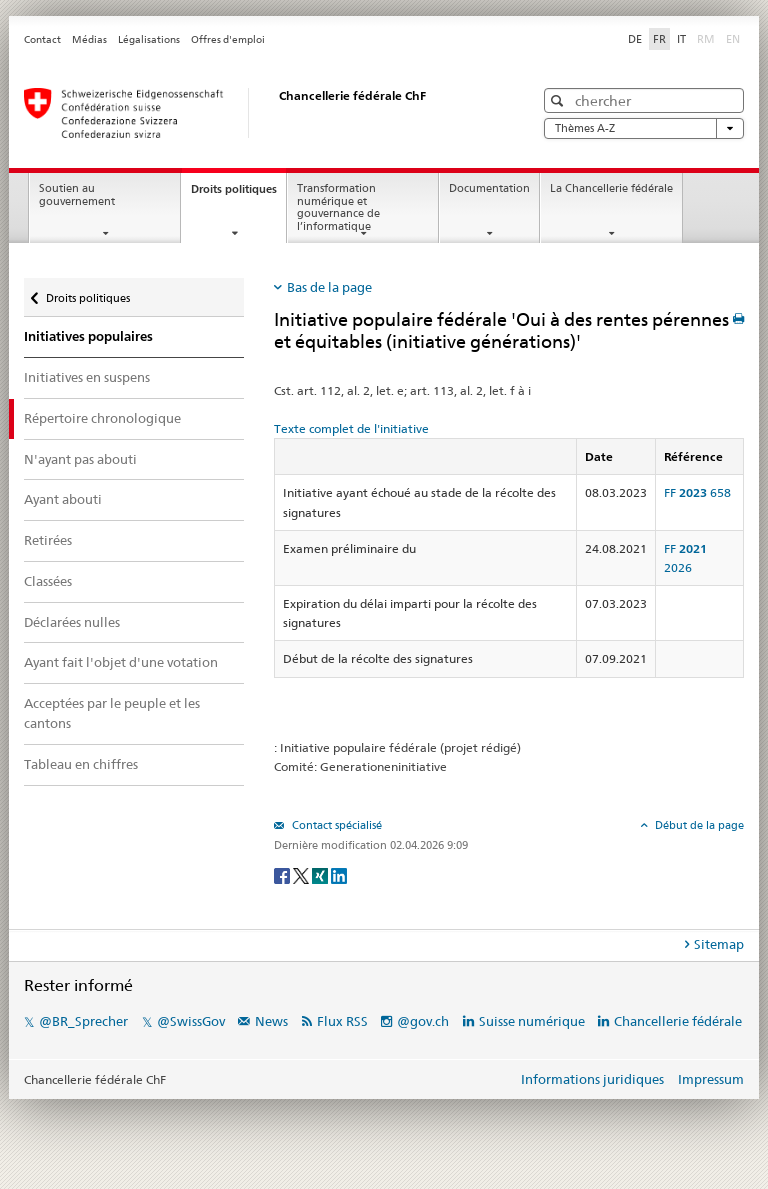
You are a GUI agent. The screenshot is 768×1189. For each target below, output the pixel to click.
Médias (89, 39)
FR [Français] (659, 39)
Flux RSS (342, 1021)
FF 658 (697, 492)
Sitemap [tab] (719, 944)
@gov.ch (423, 1021)
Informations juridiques (592, 1079)
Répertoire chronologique (102, 418)
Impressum (711, 1079)
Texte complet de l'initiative (351, 428)
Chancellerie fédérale (678, 1021)
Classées (48, 581)
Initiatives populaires (88, 336)
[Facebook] (283, 874)
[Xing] (321, 874)
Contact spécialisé (335, 825)
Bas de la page (329, 287)
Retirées (48, 540)
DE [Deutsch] (635, 39)
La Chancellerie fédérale (611, 188)
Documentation (489, 188)
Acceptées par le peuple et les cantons (112, 713)
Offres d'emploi (228, 39)
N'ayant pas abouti (80, 459)
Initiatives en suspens (87, 377)
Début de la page (698, 825)
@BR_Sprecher (83, 1021)
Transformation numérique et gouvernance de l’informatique (338, 207)
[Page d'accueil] (259, 113)
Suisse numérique (533, 1021)
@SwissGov (191, 1021)
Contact (42, 39)
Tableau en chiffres (81, 764)
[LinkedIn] (339, 874)
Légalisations (149, 39)
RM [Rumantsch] (706, 39)
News (271, 1021)
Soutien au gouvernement (77, 195)
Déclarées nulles (72, 622)
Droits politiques (238, 194)
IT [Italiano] (681, 39)
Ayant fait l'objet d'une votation (121, 662)
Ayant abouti (63, 499)
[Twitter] (302, 874)
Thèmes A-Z (644, 128)
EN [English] (733, 39)
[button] (559, 100)
